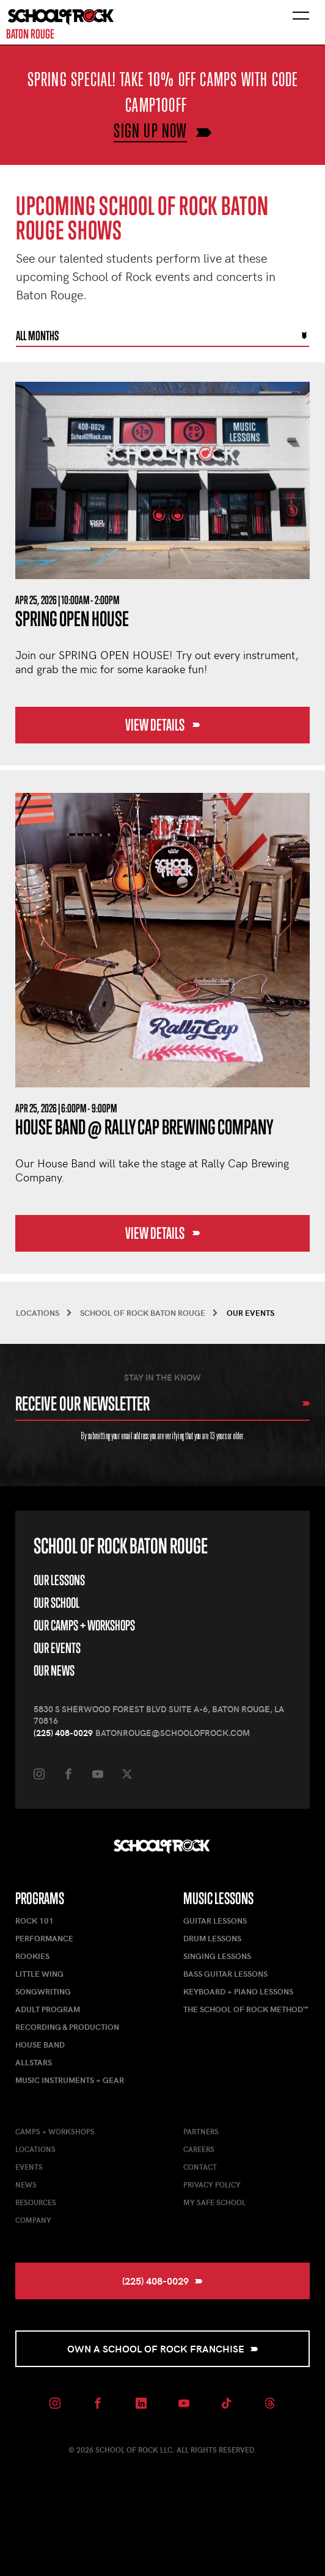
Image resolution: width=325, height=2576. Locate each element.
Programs (39, 1898)
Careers (198, 2149)
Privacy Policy (212, 2184)
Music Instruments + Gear (69, 2079)
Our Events (57, 1648)
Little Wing (39, 1973)
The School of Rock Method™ (245, 2009)
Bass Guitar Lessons (225, 1973)
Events (29, 2167)
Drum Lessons (212, 1938)
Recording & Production (67, 2026)
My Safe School (214, 2202)
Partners (201, 2131)
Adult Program (47, 2009)
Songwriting (43, 1991)
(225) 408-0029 (63, 1733)
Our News (54, 1670)
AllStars (33, 2062)
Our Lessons (59, 1580)
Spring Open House (72, 618)
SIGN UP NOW (150, 130)
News (26, 2184)
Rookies (32, 1955)
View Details (162, 724)
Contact (200, 2167)
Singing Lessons (217, 1955)
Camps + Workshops (55, 2131)
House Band (40, 2044)
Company (33, 2220)
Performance (44, 1938)
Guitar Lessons (215, 1920)
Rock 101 (34, 1920)
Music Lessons (218, 1898)
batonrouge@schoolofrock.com (172, 1733)
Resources (35, 2202)
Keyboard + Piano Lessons (238, 1991)
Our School (56, 1602)
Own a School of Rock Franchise (162, 2348)
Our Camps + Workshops (84, 1625)
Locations (35, 2149)
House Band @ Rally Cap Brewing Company (144, 1127)
